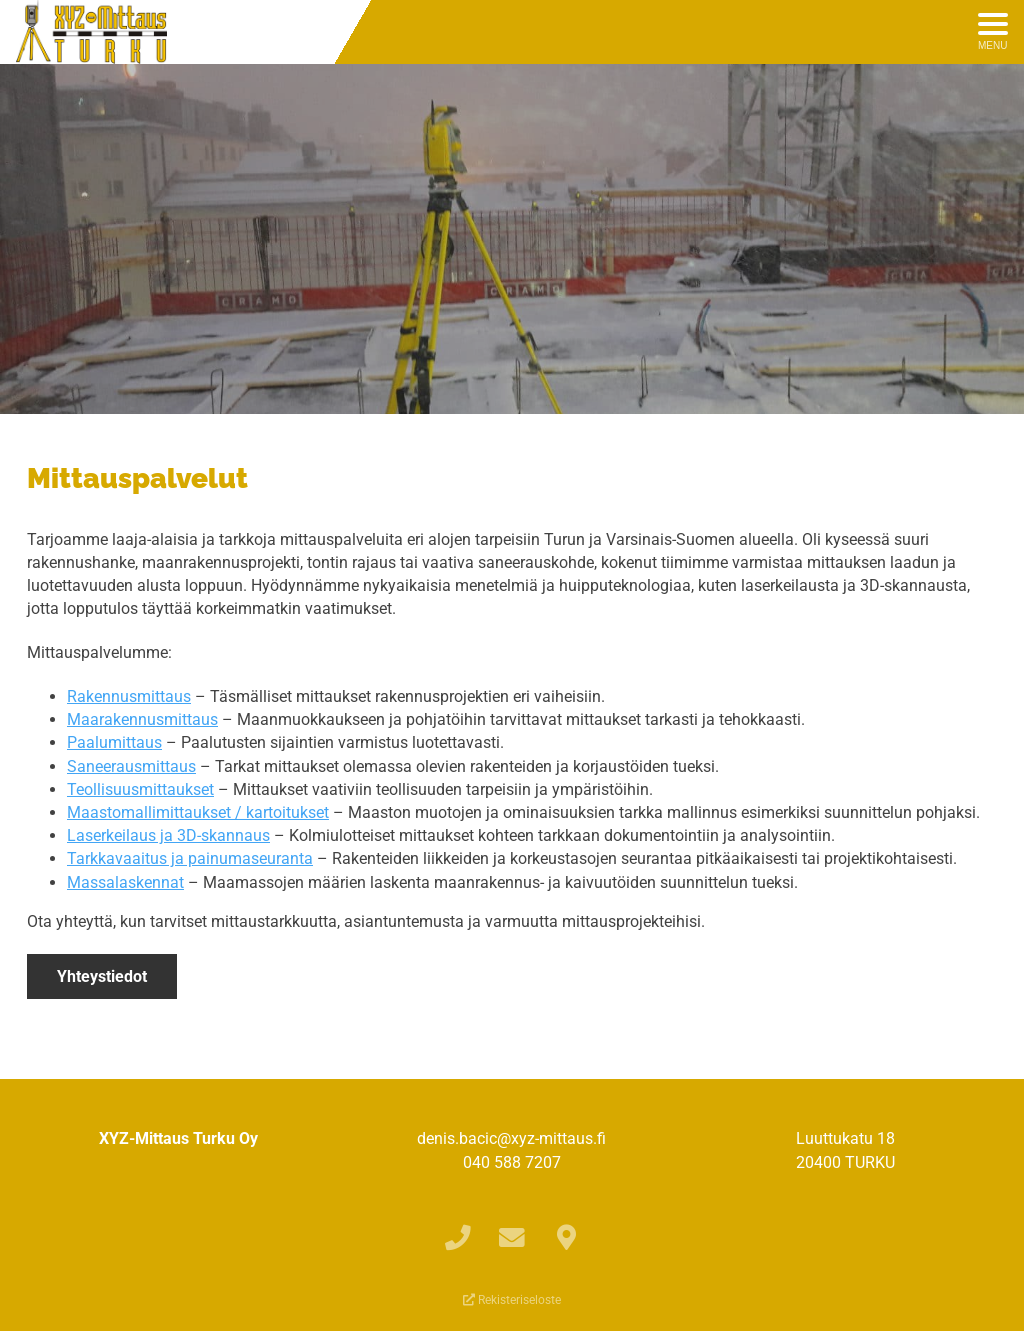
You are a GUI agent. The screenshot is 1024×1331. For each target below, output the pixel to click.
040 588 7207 (512, 1162)
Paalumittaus (114, 742)
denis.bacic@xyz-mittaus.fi (511, 1138)
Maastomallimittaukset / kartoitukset (198, 812)
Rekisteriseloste (512, 1300)
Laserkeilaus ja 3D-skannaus (168, 835)
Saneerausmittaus (131, 766)
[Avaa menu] (993, 32)
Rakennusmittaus (129, 696)
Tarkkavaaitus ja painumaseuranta (190, 858)
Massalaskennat (125, 882)
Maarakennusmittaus (142, 719)
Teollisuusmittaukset (140, 789)
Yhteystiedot (102, 976)
